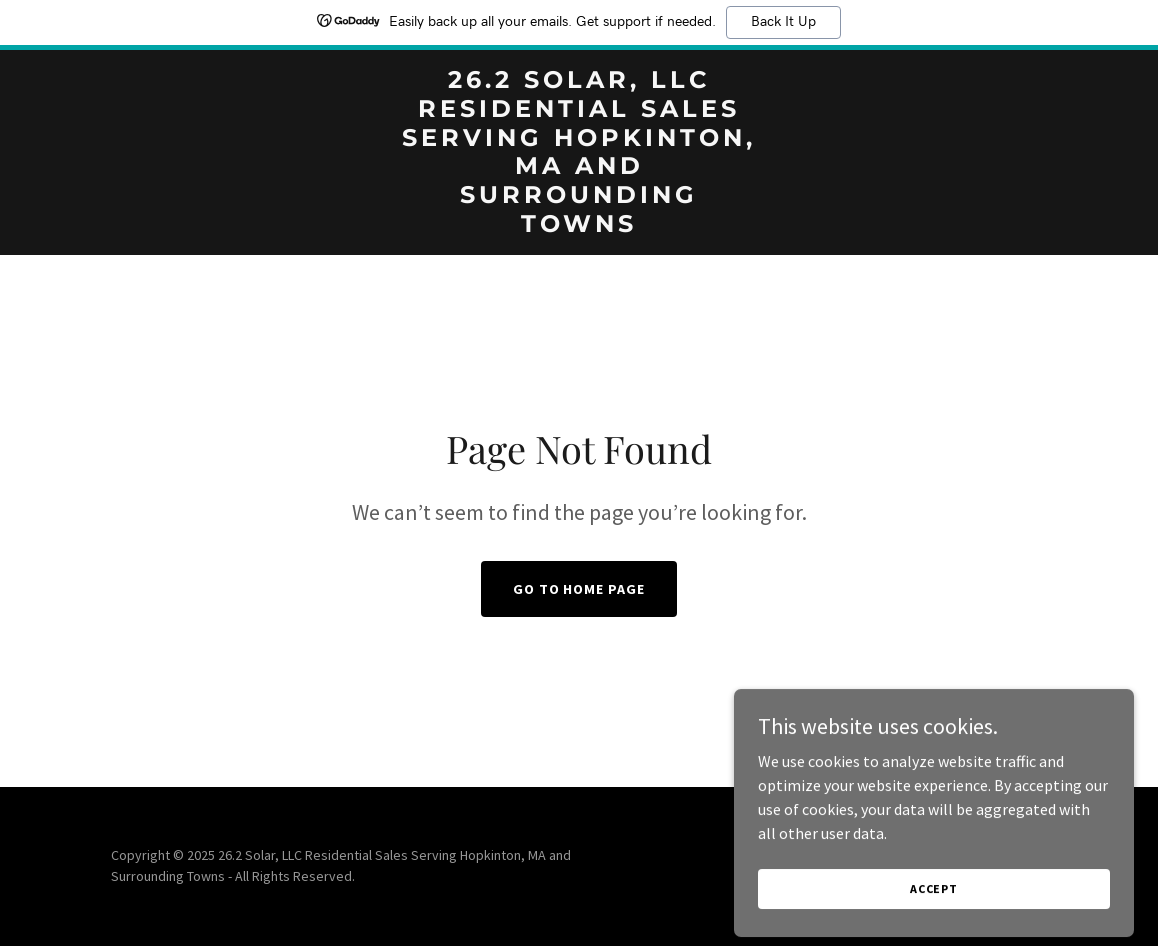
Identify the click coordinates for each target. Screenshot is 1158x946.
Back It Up (783, 22)
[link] (579, 226)
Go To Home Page (579, 589)
